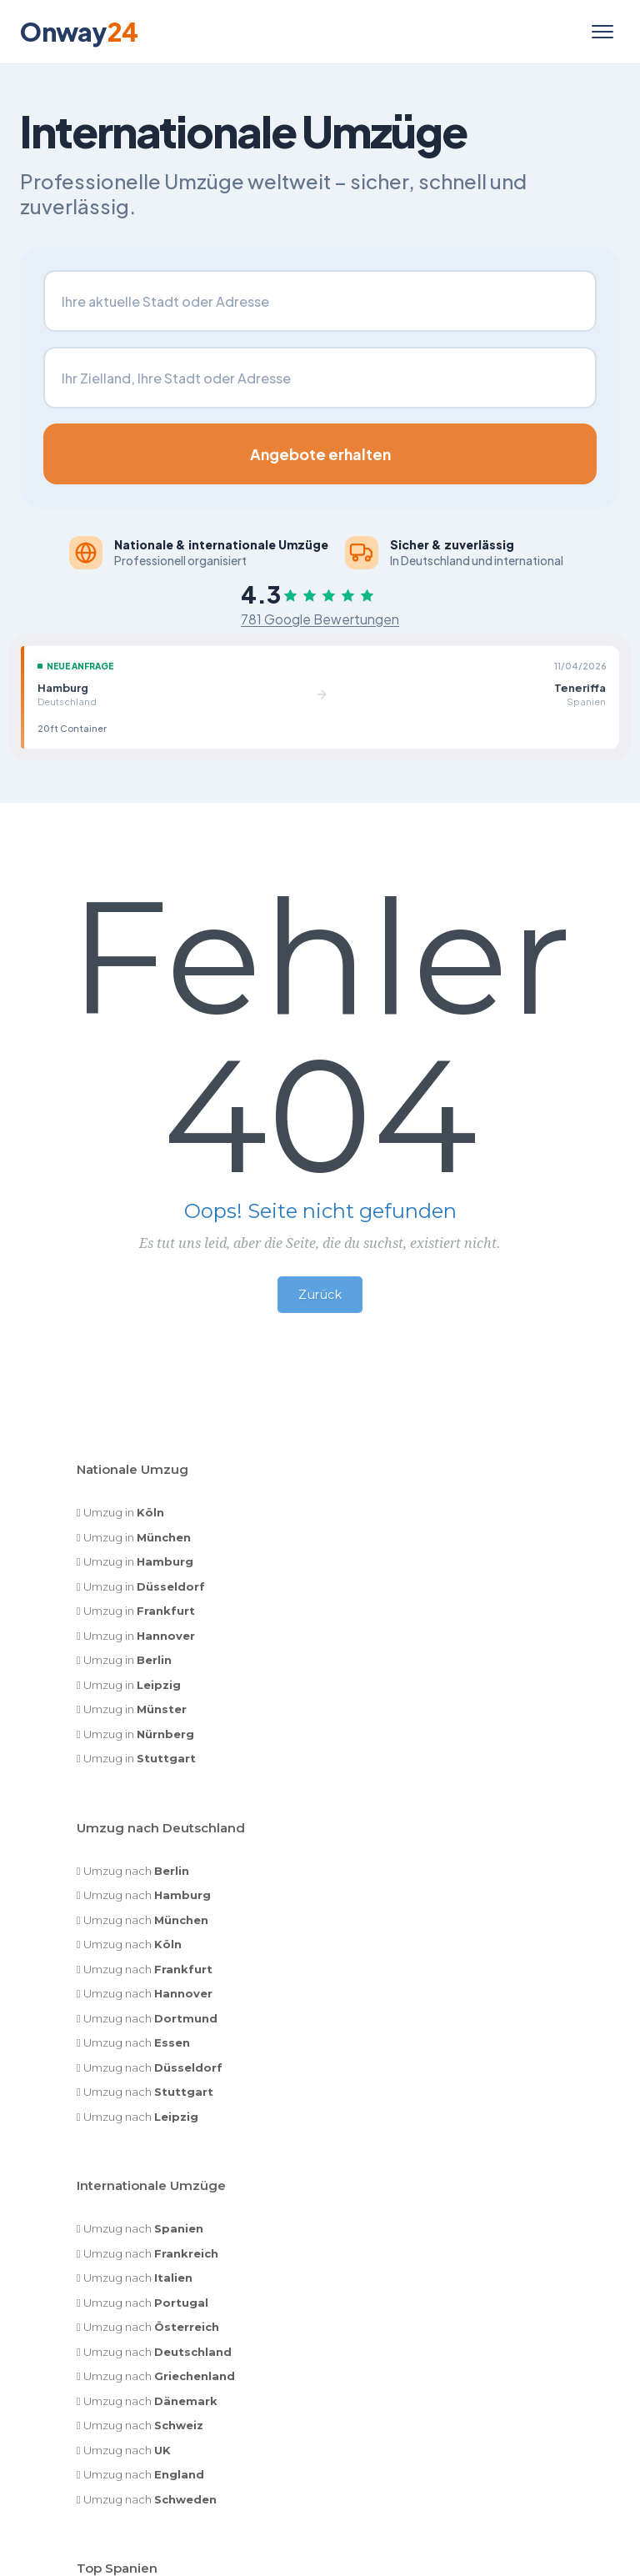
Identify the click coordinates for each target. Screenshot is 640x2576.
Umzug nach (136, 1871)
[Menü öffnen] (602, 31)
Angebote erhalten (320, 454)
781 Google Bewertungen (320, 620)
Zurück (320, 1296)
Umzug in (123, 1514)
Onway (79, 31)
